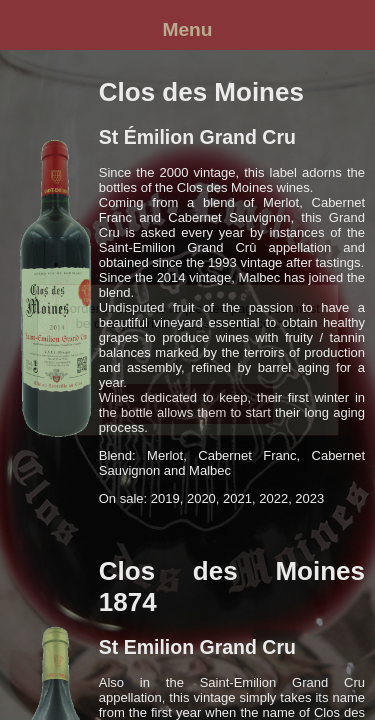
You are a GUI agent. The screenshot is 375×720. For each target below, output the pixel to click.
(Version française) (187, 360)
